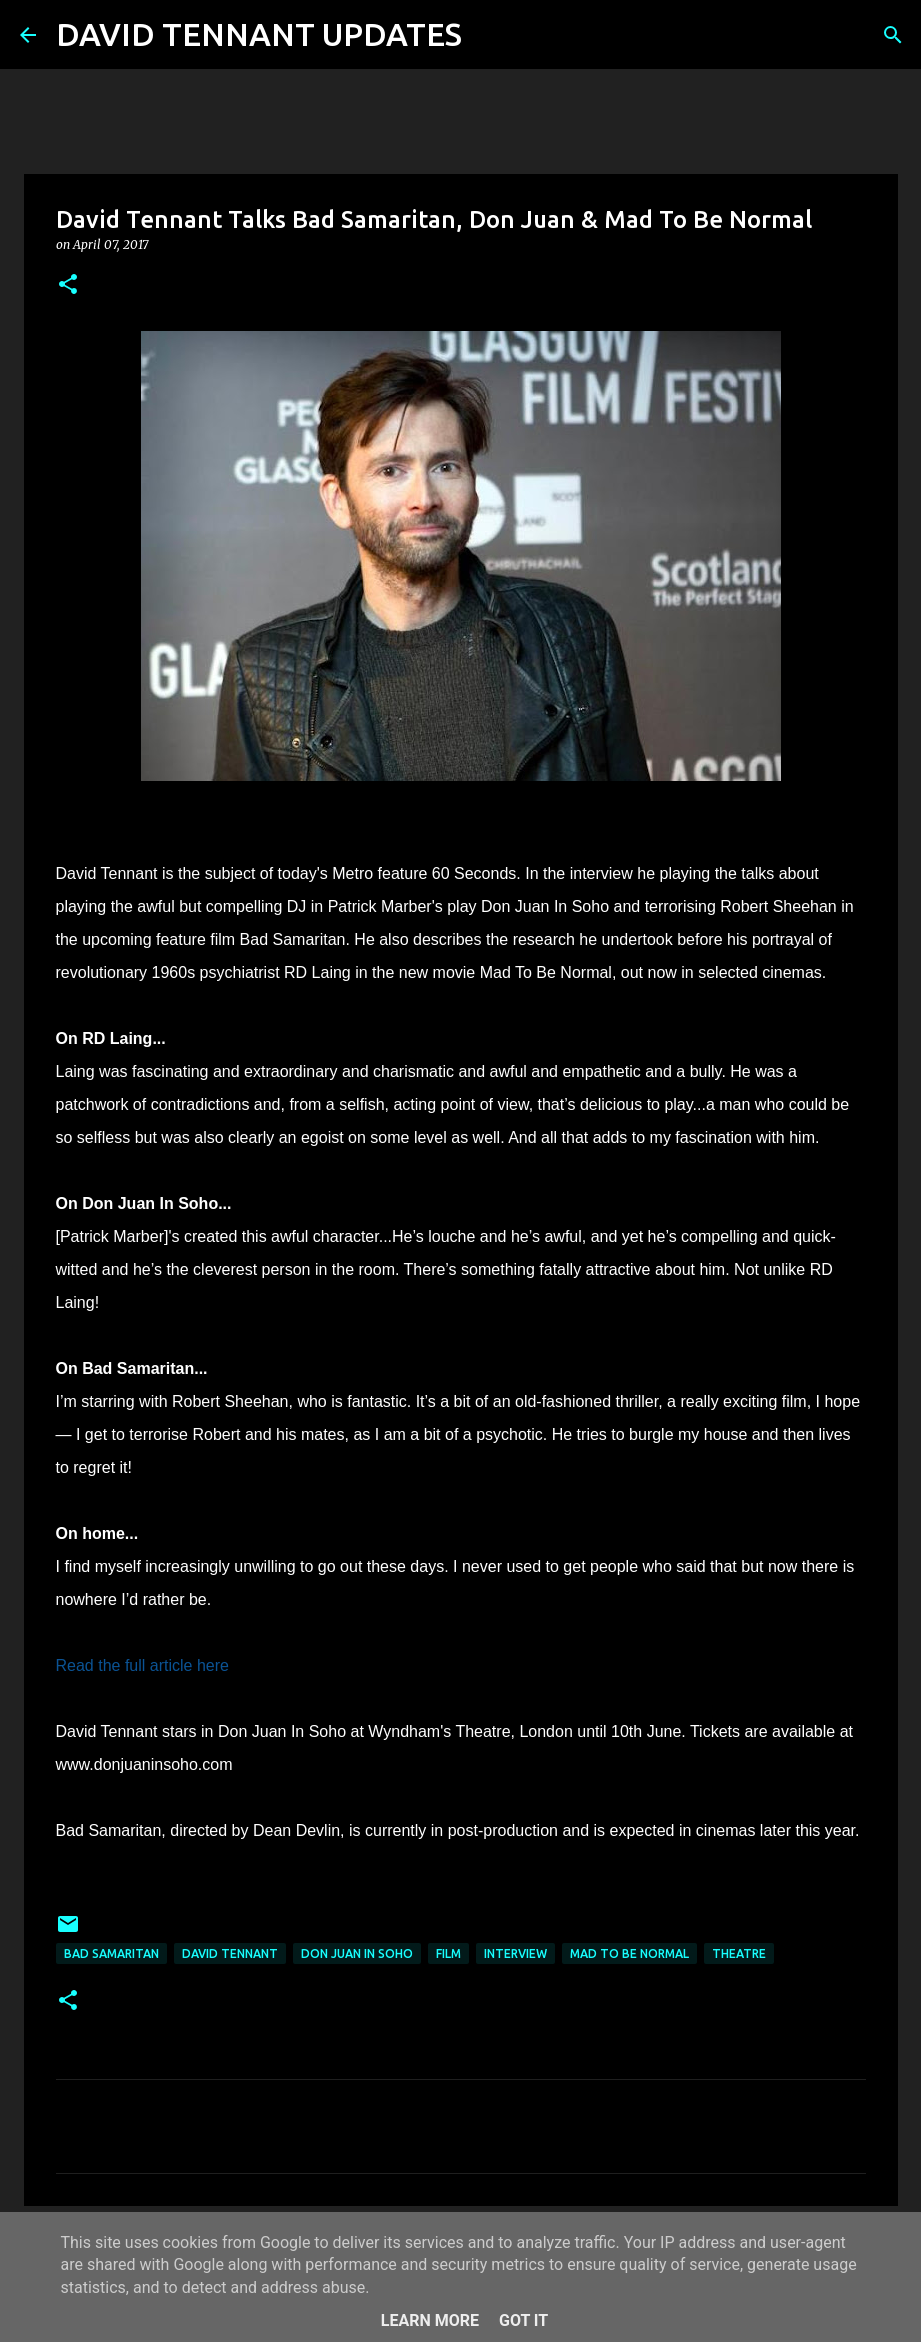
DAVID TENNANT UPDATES (259, 34)
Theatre (739, 1953)
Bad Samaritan (111, 1953)
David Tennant (230, 1953)
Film (448, 1953)
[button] (68, 285)
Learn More (430, 2320)
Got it (523, 2320)
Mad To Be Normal (629, 1953)
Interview (515, 1953)
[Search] (490, 35)
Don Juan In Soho (357, 1953)
